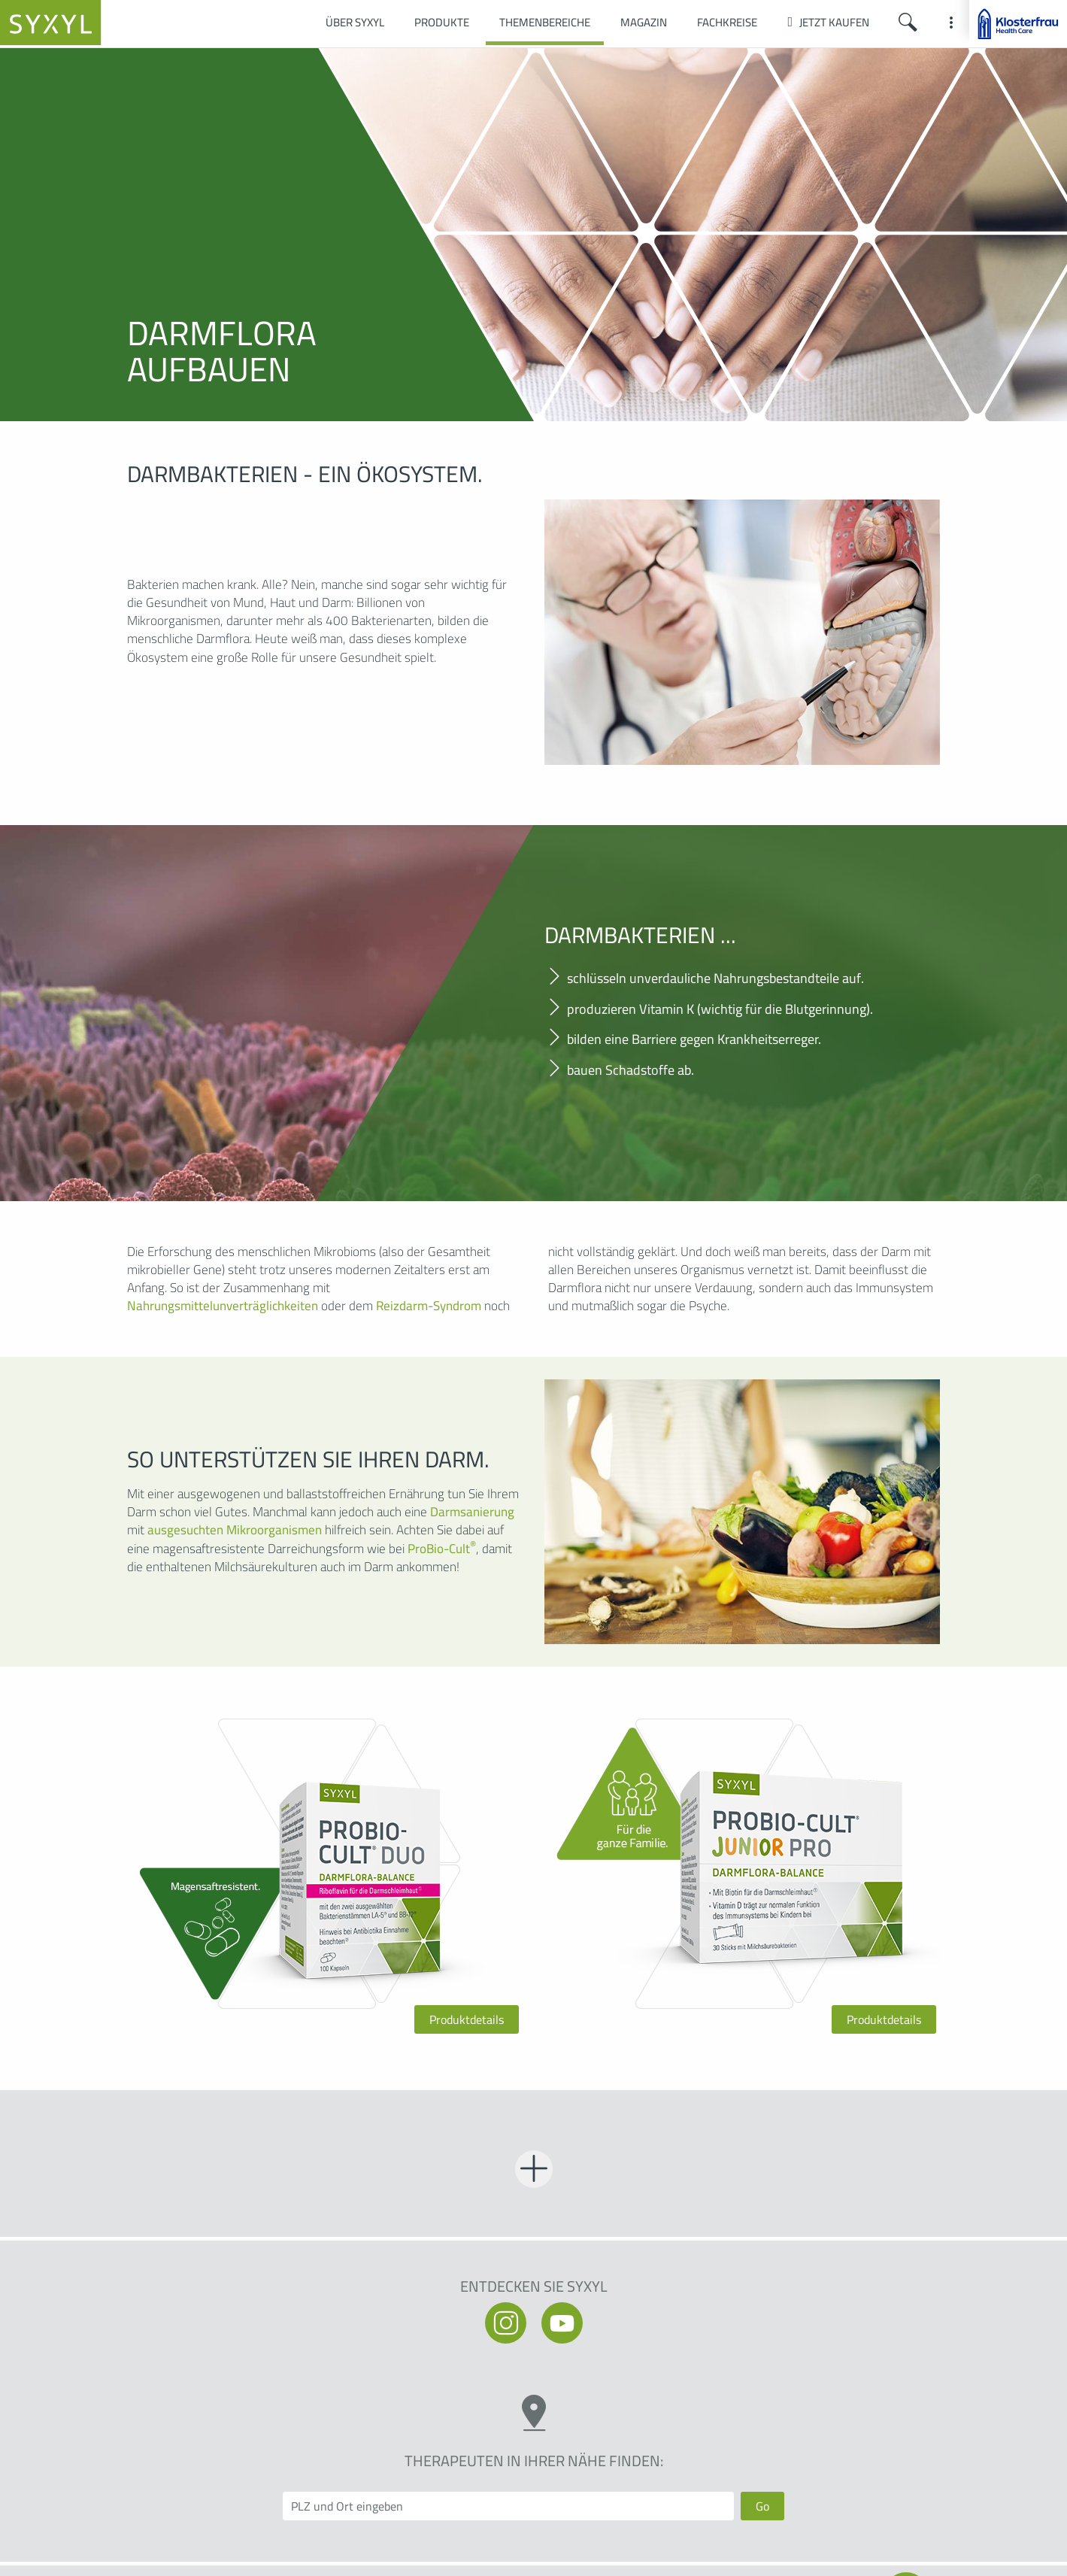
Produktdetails (466, 2019)
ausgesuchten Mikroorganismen (234, 1530)
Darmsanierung (472, 1512)
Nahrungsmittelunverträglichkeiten (222, 1306)
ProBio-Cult (442, 1549)
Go (762, 2506)
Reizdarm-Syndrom (428, 1306)
